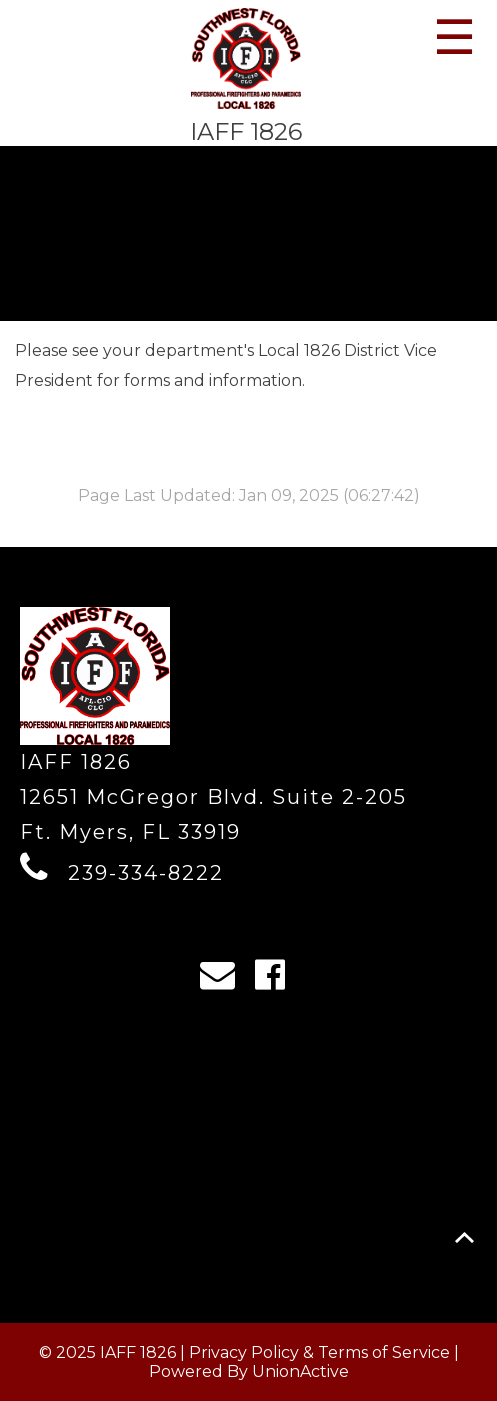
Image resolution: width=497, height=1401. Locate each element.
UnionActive (300, 1371)
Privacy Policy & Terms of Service (319, 1352)
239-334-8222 (146, 873)
